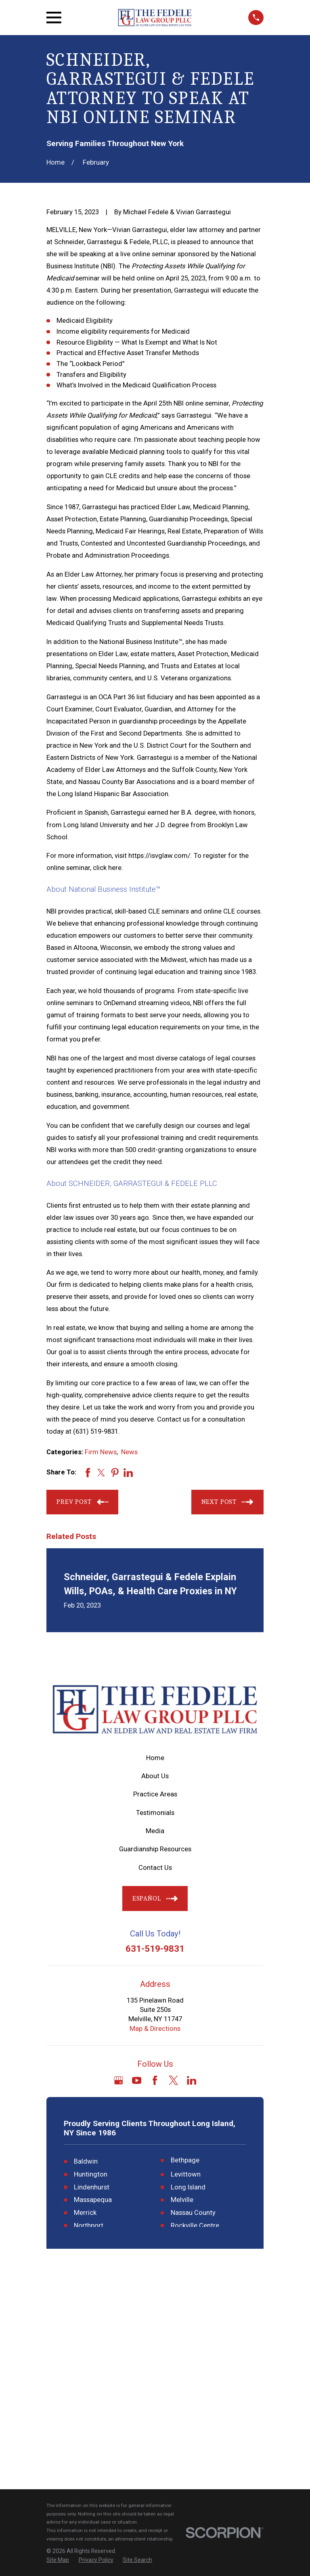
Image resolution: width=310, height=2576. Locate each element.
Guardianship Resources (155, 1849)
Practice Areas (155, 1794)
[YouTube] (136, 2080)
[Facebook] (154, 2080)
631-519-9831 (155, 1948)
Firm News (101, 1452)
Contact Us (155, 1867)
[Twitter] (173, 2080)
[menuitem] (57, 2343)
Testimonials (155, 1813)
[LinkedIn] (191, 2080)
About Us (155, 1776)
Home (155, 1758)
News (129, 1452)
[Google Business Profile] (118, 2080)
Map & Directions (155, 2028)
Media (155, 1831)
